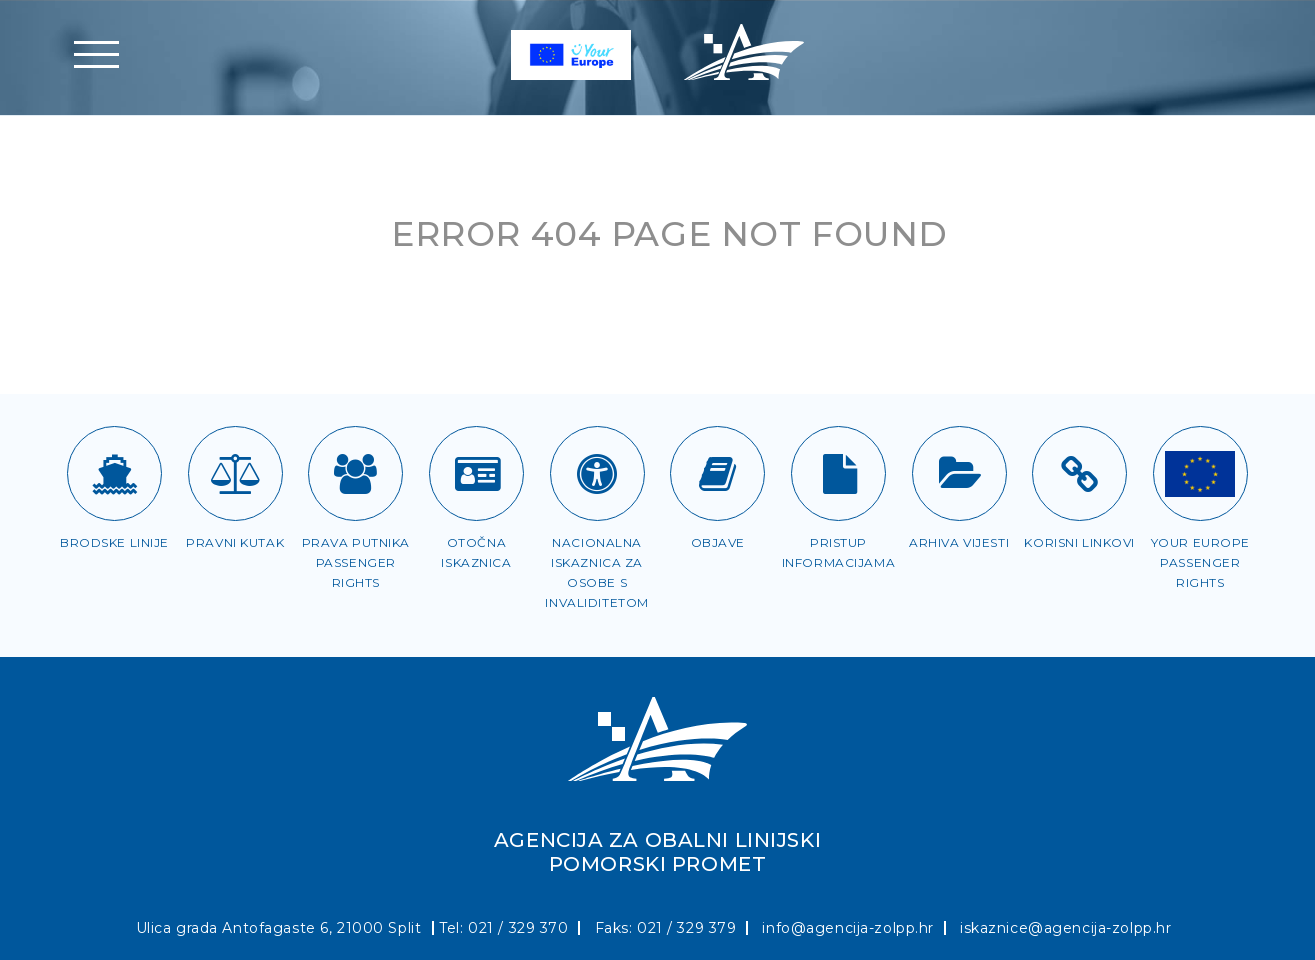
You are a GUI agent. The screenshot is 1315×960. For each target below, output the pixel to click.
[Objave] (717, 473)
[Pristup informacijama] (838, 473)
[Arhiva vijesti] (959, 473)
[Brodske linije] (114, 473)
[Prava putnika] (355, 473)
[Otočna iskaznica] (476, 473)
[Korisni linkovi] (1079, 473)
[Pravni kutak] (235, 473)
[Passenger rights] (1200, 473)
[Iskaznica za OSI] (597, 473)
